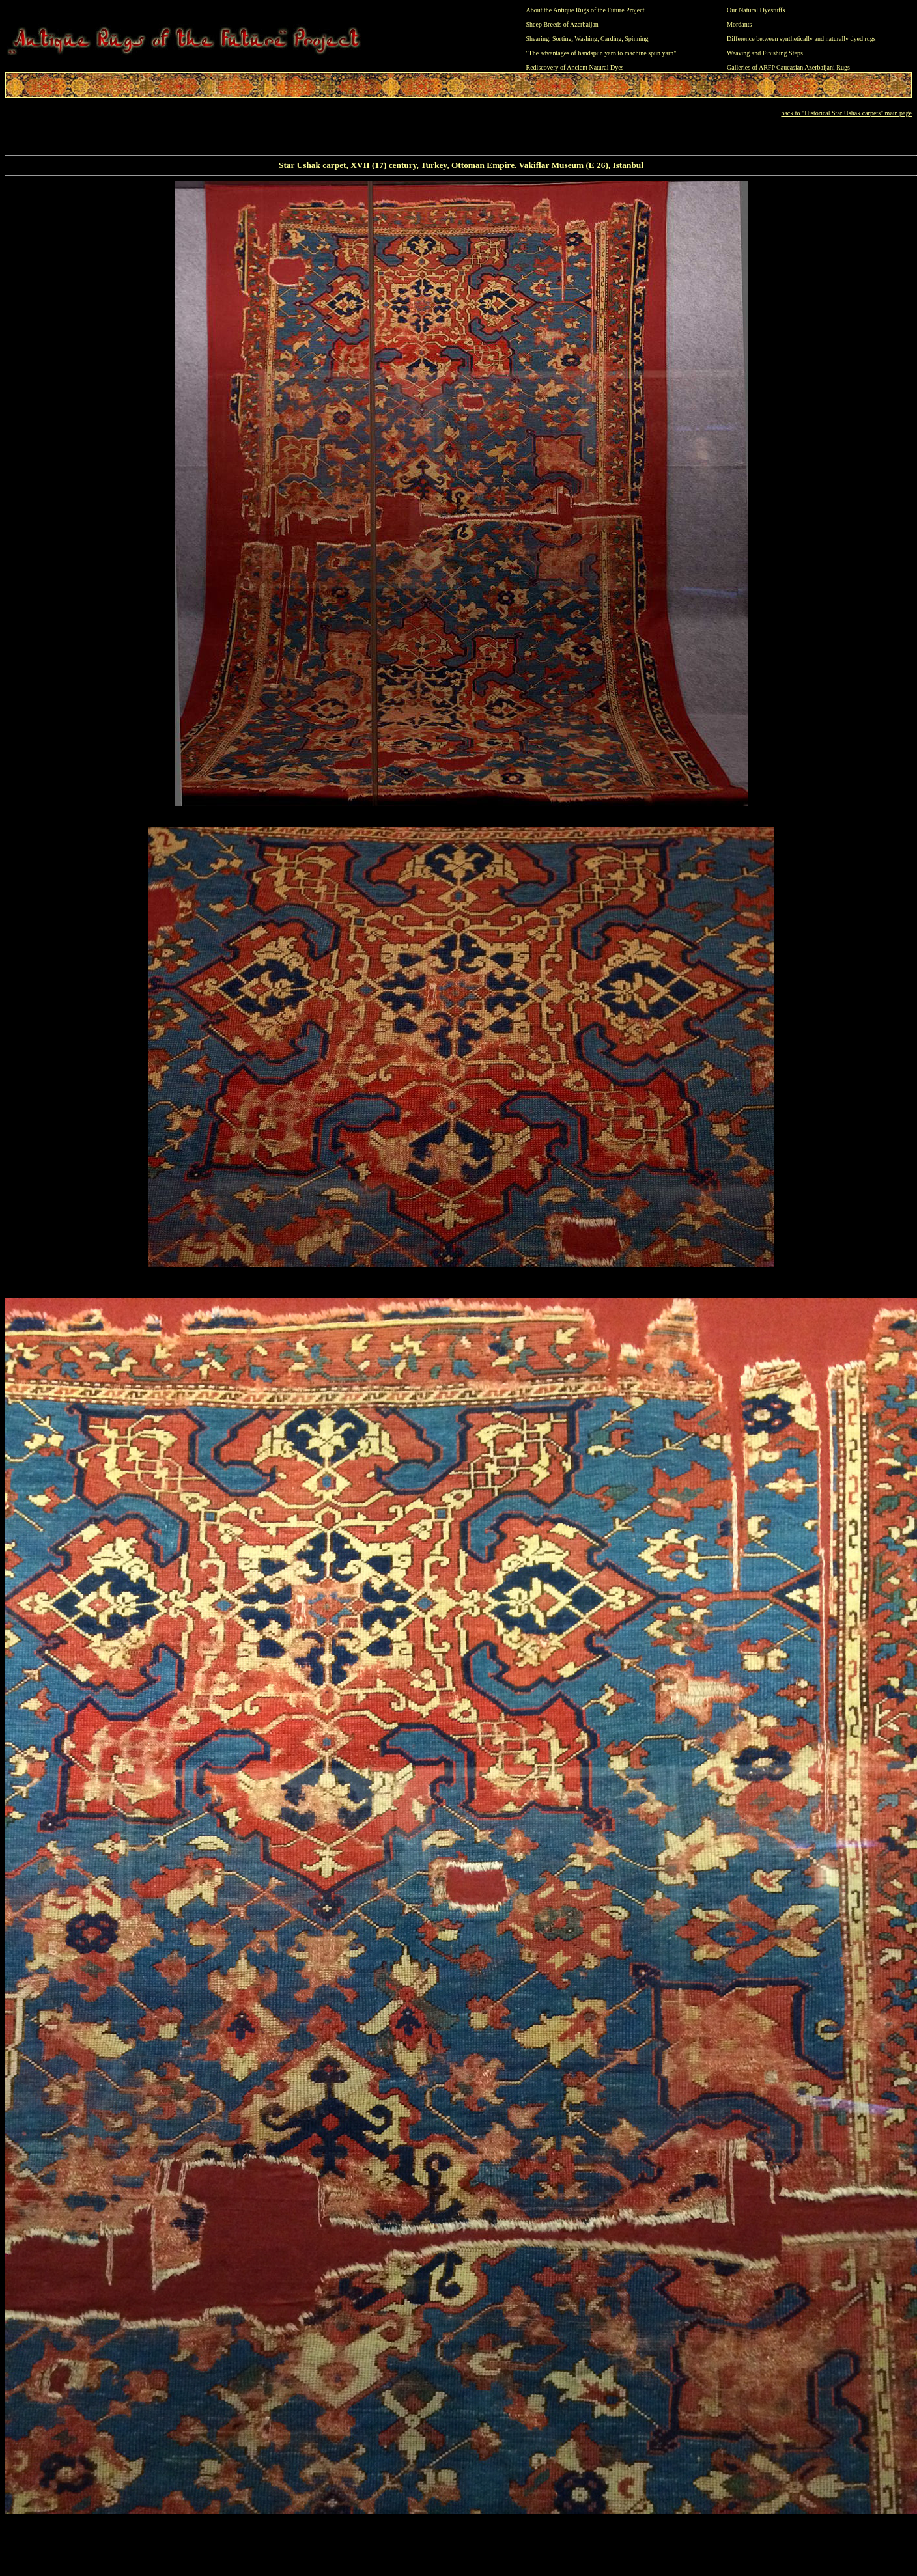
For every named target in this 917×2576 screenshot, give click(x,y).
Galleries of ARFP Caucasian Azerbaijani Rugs (788, 67)
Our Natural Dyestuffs (756, 10)
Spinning (636, 38)
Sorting (561, 38)
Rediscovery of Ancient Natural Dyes (575, 67)
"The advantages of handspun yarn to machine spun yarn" (601, 53)
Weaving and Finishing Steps (765, 53)
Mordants (739, 24)
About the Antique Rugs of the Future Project (585, 10)
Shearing (538, 38)
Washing (585, 38)
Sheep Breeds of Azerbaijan (562, 24)
